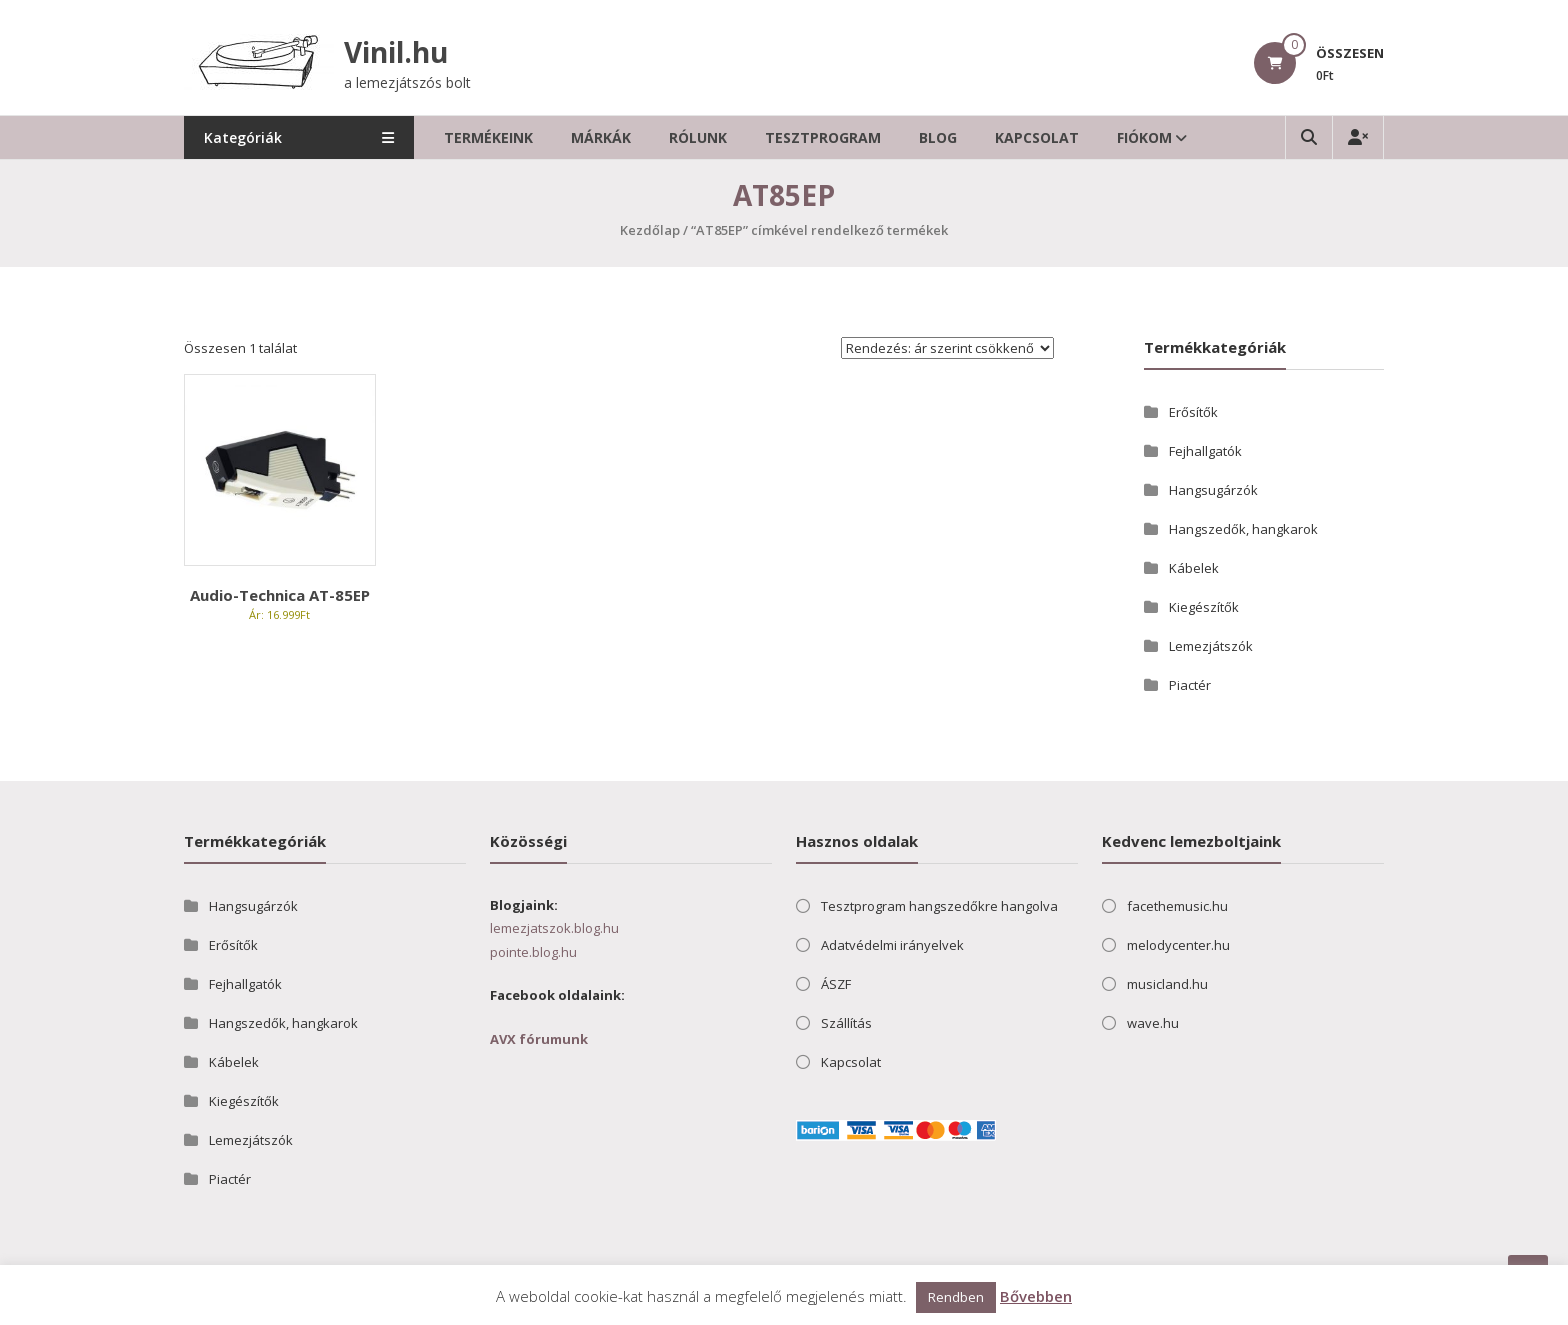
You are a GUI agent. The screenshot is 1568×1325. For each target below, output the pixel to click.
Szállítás (846, 1023)
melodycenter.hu (1178, 945)
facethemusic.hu (1177, 906)
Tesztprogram (823, 137)
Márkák (601, 137)
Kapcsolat (1037, 137)
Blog (938, 137)
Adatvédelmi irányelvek (892, 945)
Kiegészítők (1204, 607)
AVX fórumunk (539, 1039)
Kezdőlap (650, 230)
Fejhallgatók (1205, 451)
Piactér (1190, 685)
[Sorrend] (947, 348)
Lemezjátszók (1211, 646)
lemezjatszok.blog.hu (554, 928)
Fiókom (1144, 137)
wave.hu (1153, 1023)
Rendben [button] (956, 1297)
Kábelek (1194, 568)
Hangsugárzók (1213, 490)
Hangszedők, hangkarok (1243, 529)
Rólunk (698, 137)
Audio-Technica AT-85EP (280, 595)
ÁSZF (836, 984)
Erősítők (1193, 412)
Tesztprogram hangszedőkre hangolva (939, 906)
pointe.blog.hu (533, 952)
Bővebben (1036, 1296)
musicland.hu (1167, 984)
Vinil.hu (396, 52)
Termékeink (488, 137)
